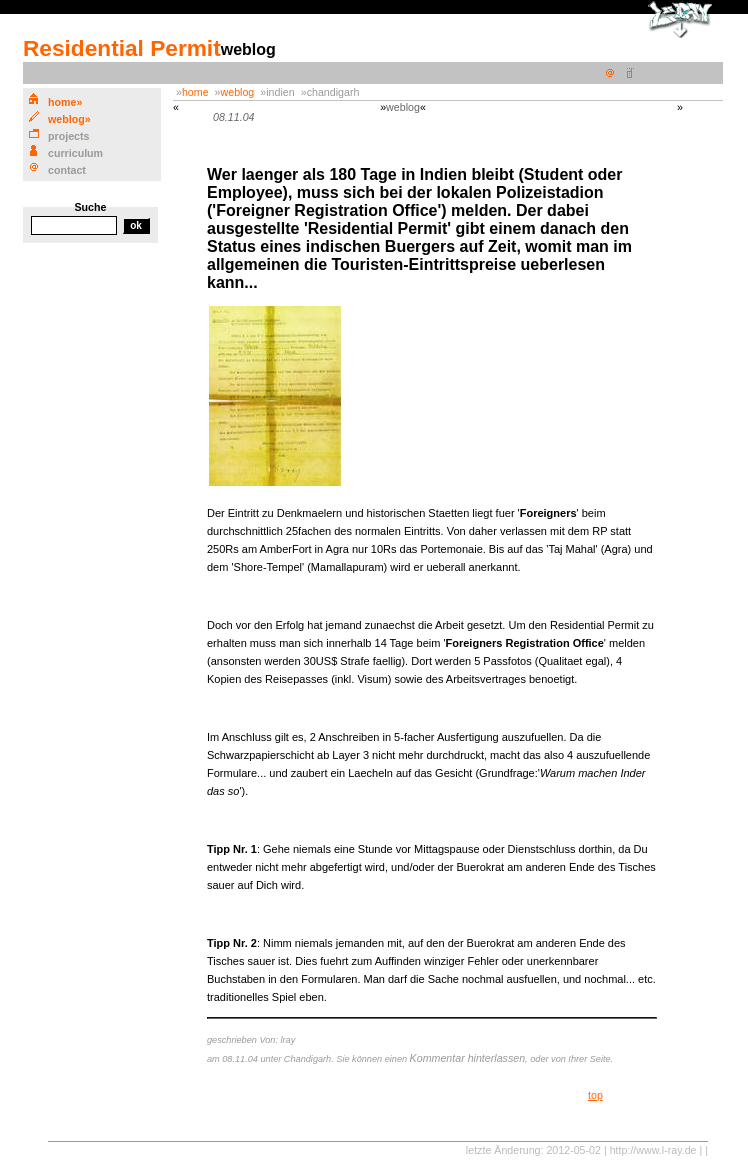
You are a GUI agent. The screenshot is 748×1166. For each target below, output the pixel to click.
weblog (238, 92)
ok (136, 225)
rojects (68, 136)
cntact (67, 170)
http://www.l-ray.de (653, 1150)
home (195, 92)
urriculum (75, 153)
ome (62, 102)
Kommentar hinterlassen (468, 1058)
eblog (66, 119)
